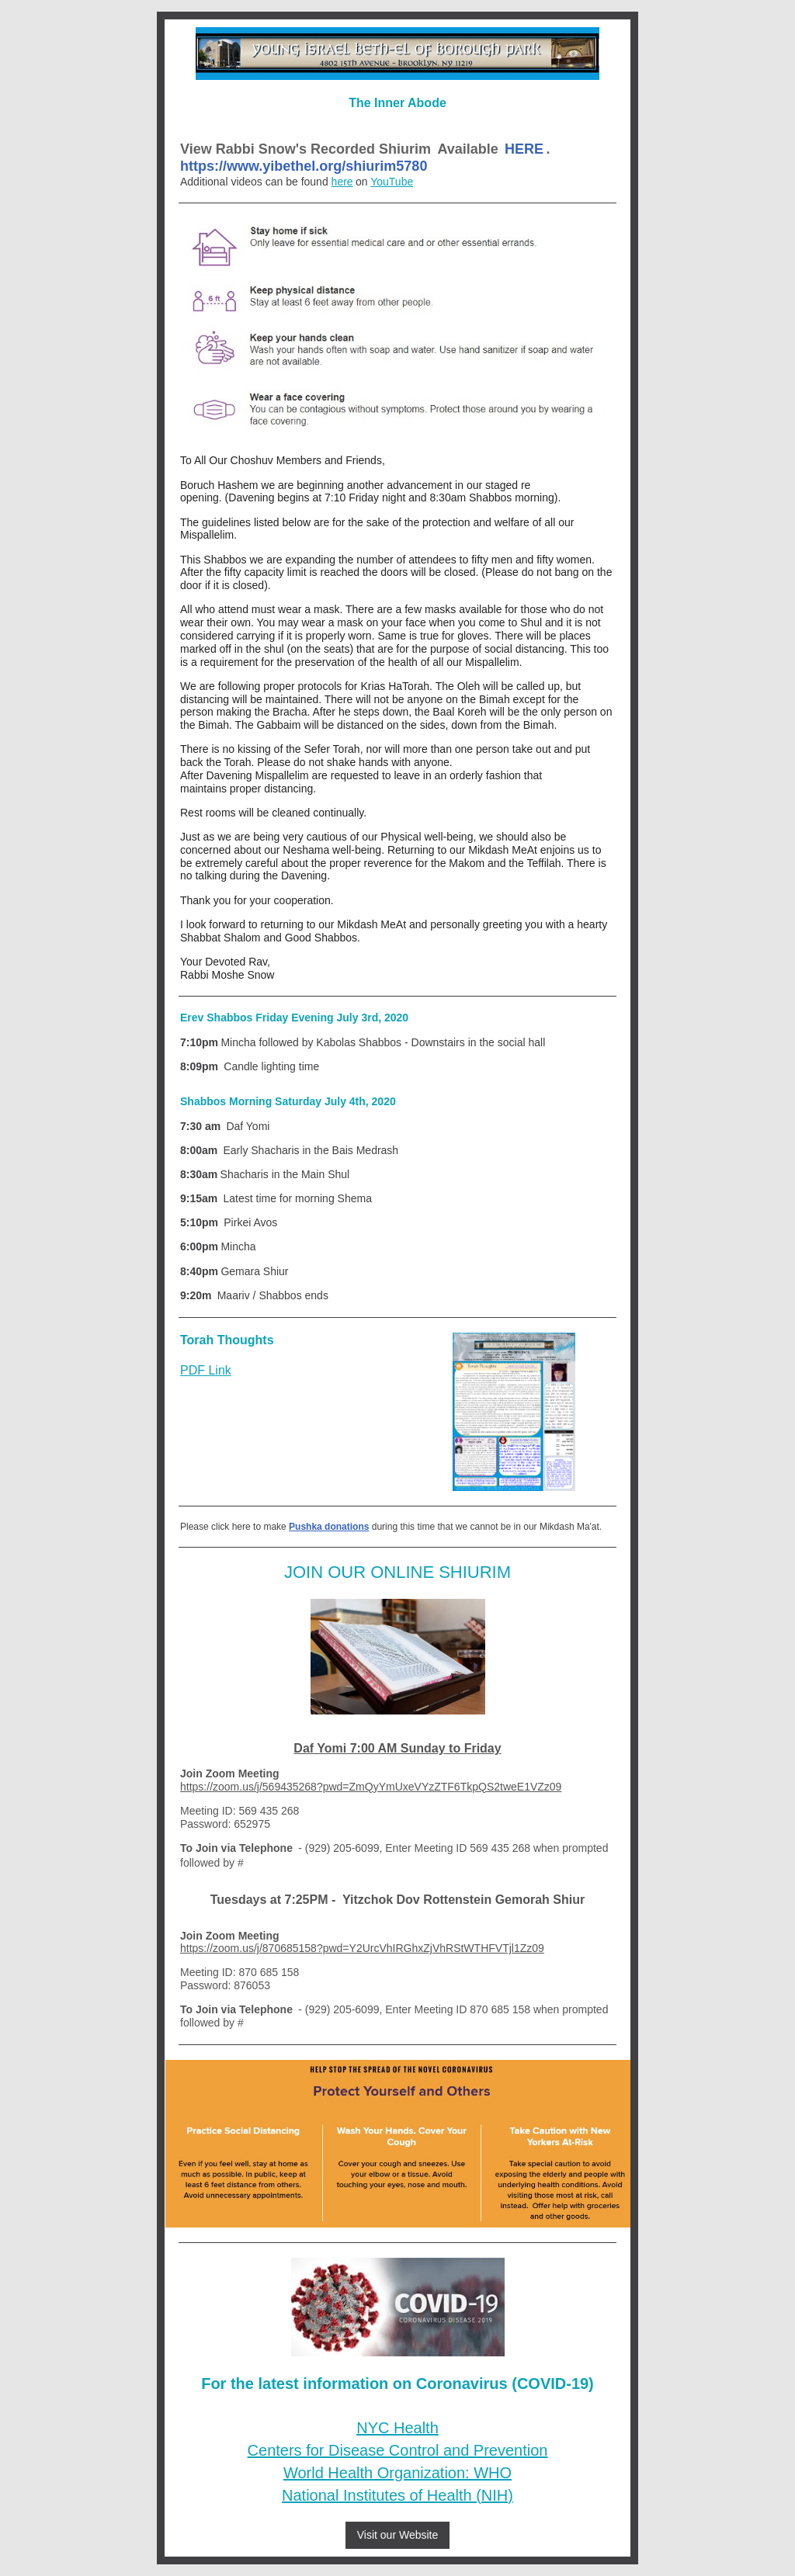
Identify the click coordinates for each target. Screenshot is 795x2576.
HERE (524, 149)
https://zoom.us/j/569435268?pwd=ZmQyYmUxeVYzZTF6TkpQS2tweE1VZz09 (370, 1786)
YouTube (391, 181)
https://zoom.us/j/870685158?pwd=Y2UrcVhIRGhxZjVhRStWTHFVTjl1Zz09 (362, 1948)
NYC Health (397, 2427)
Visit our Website (398, 2535)
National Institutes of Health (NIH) (397, 2495)
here (342, 181)
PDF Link (205, 1370)
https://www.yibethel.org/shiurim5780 (303, 166)
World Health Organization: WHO (397, 2472)
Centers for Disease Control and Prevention (398, 2450)
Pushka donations (329, 1526)
